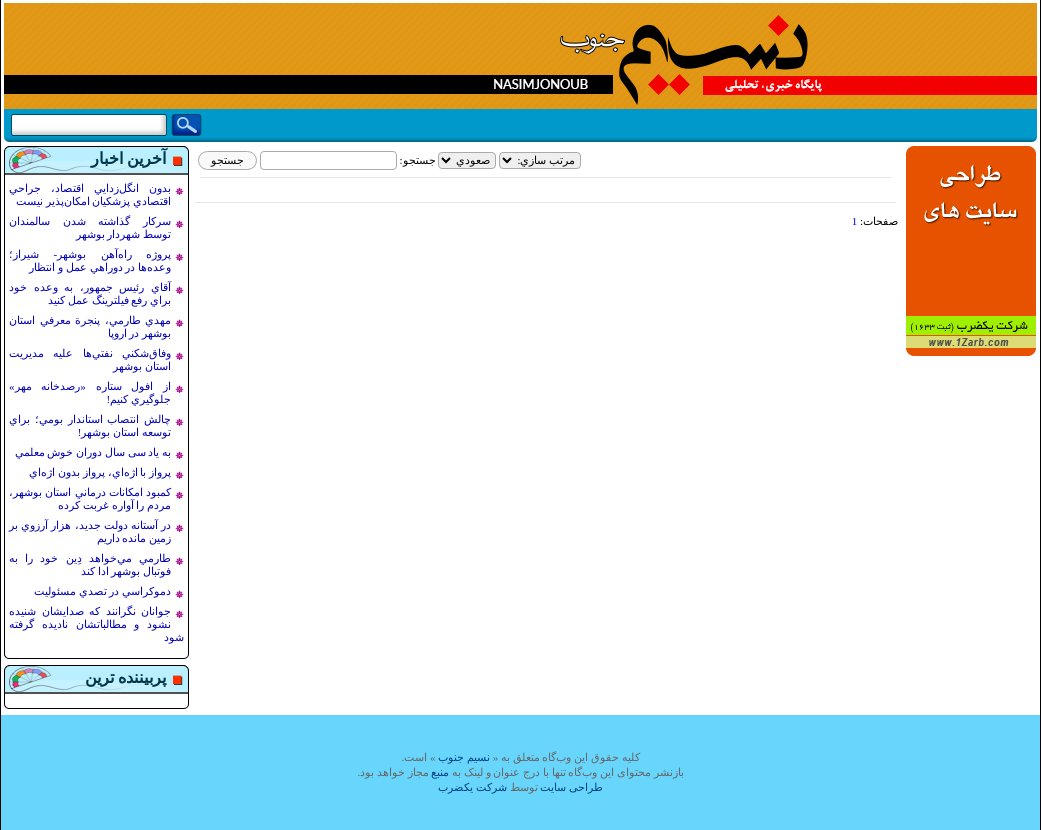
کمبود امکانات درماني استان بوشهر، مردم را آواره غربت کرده (90, 498)
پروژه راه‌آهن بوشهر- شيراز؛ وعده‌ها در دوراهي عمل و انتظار (90, 260)
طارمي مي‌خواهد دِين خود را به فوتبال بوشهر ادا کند (90, 564)
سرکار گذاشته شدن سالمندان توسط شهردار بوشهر (90, 227)
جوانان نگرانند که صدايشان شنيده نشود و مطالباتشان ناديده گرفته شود (96, 624)
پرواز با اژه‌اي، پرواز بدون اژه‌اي (100, 472)
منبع (440, 772)
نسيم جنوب (464, 757)
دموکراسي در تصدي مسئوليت (102, 591)
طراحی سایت (571, 787)
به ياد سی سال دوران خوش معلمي (93, 452)
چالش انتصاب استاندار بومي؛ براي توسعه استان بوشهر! (90, 425)
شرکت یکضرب (472, 787)
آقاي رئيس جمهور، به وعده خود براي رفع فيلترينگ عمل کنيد (90, 293)
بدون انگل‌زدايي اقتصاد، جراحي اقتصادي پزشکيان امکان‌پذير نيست (90, 194)
